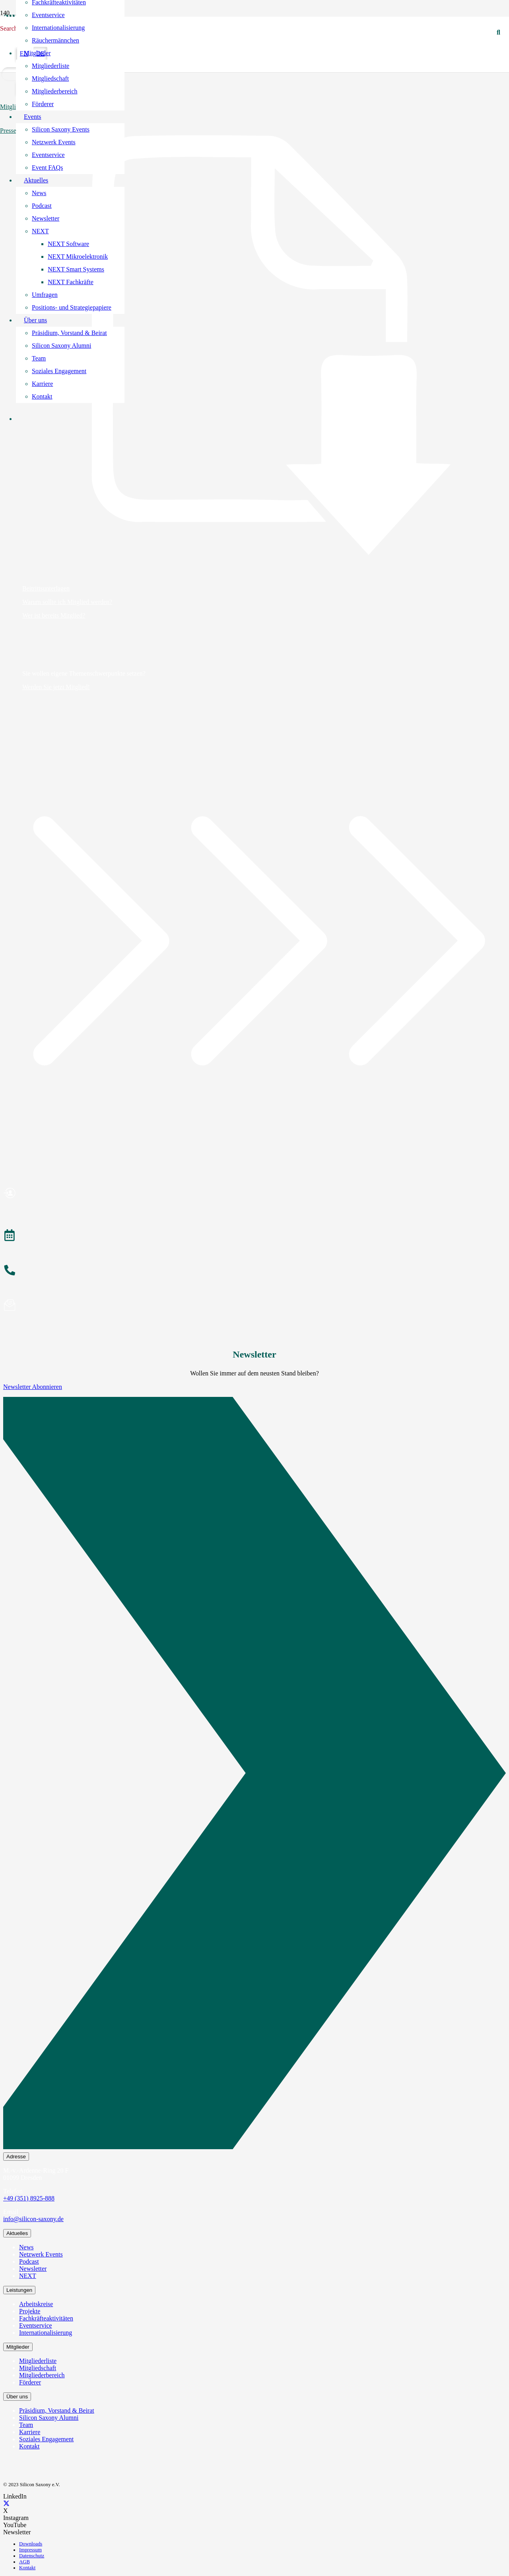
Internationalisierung (45, 2332)
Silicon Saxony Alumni (48, 2417)
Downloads (30, 2544)
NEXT (27, 2275)
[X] (6, 2503)
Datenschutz (31, 2556)
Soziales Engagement (46, 2439)
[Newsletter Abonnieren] (254, 1774)
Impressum (30, 2550)
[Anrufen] (254, 1271)
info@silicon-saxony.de (33, 2219)
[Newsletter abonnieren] (254, 1306)
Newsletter (33, 2268)
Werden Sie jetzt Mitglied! (56, 687)
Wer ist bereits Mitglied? (53, 615)
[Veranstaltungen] (254, 1236)
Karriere (29, 2432)
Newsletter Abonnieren (32, 1386)
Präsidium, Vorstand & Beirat (56, 2410)
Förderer (30, 2382)
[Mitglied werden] (254, 1194)
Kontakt (29, 2446)
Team (26, 2424)
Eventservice (35, 2325)
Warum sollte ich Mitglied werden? (67, 601)
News (26, 2247)
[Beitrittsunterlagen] (254, 345)
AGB (24, 2561)
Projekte (29, 2311)
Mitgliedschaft (37, 2368)
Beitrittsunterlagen (46, 588)
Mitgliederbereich (42, 2375)
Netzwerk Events (41, 2254)
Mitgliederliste (37, 2360)
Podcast (29, 2261)
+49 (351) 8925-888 (28, 2198)
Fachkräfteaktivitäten (46, 2318)
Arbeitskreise (36, 2304)
